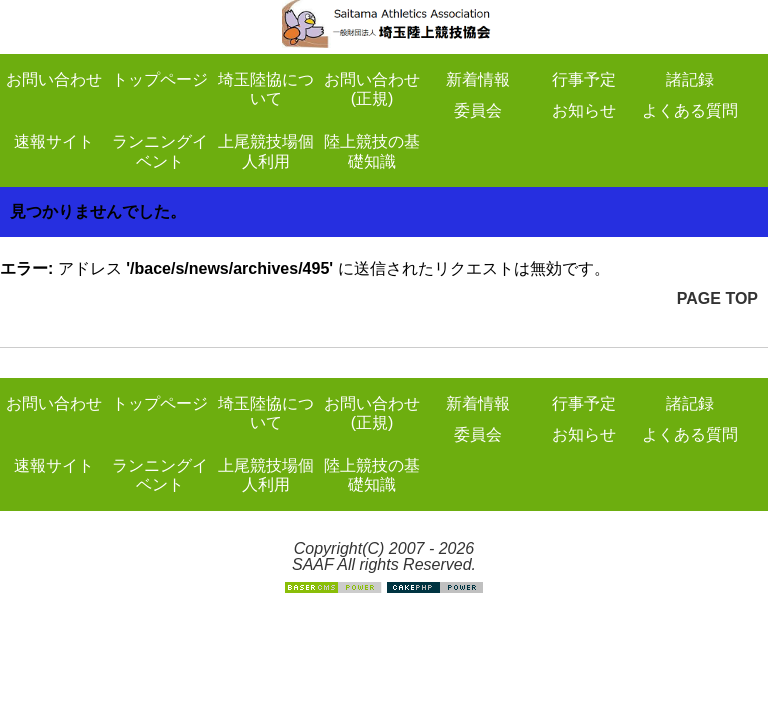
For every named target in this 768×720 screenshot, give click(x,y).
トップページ (160, 79)
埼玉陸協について (266, 89)
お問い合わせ (54, 79)
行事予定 (584, 79)
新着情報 (478, 79)
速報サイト (54, 141)
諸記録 (690, 79)
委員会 (478, 110)
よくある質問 (690, 110)
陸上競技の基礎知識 (372, 151)
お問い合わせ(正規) (372, 89)
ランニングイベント (160, 151)
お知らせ (584, 110)
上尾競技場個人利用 (266, 151)
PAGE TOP (717, 298)
